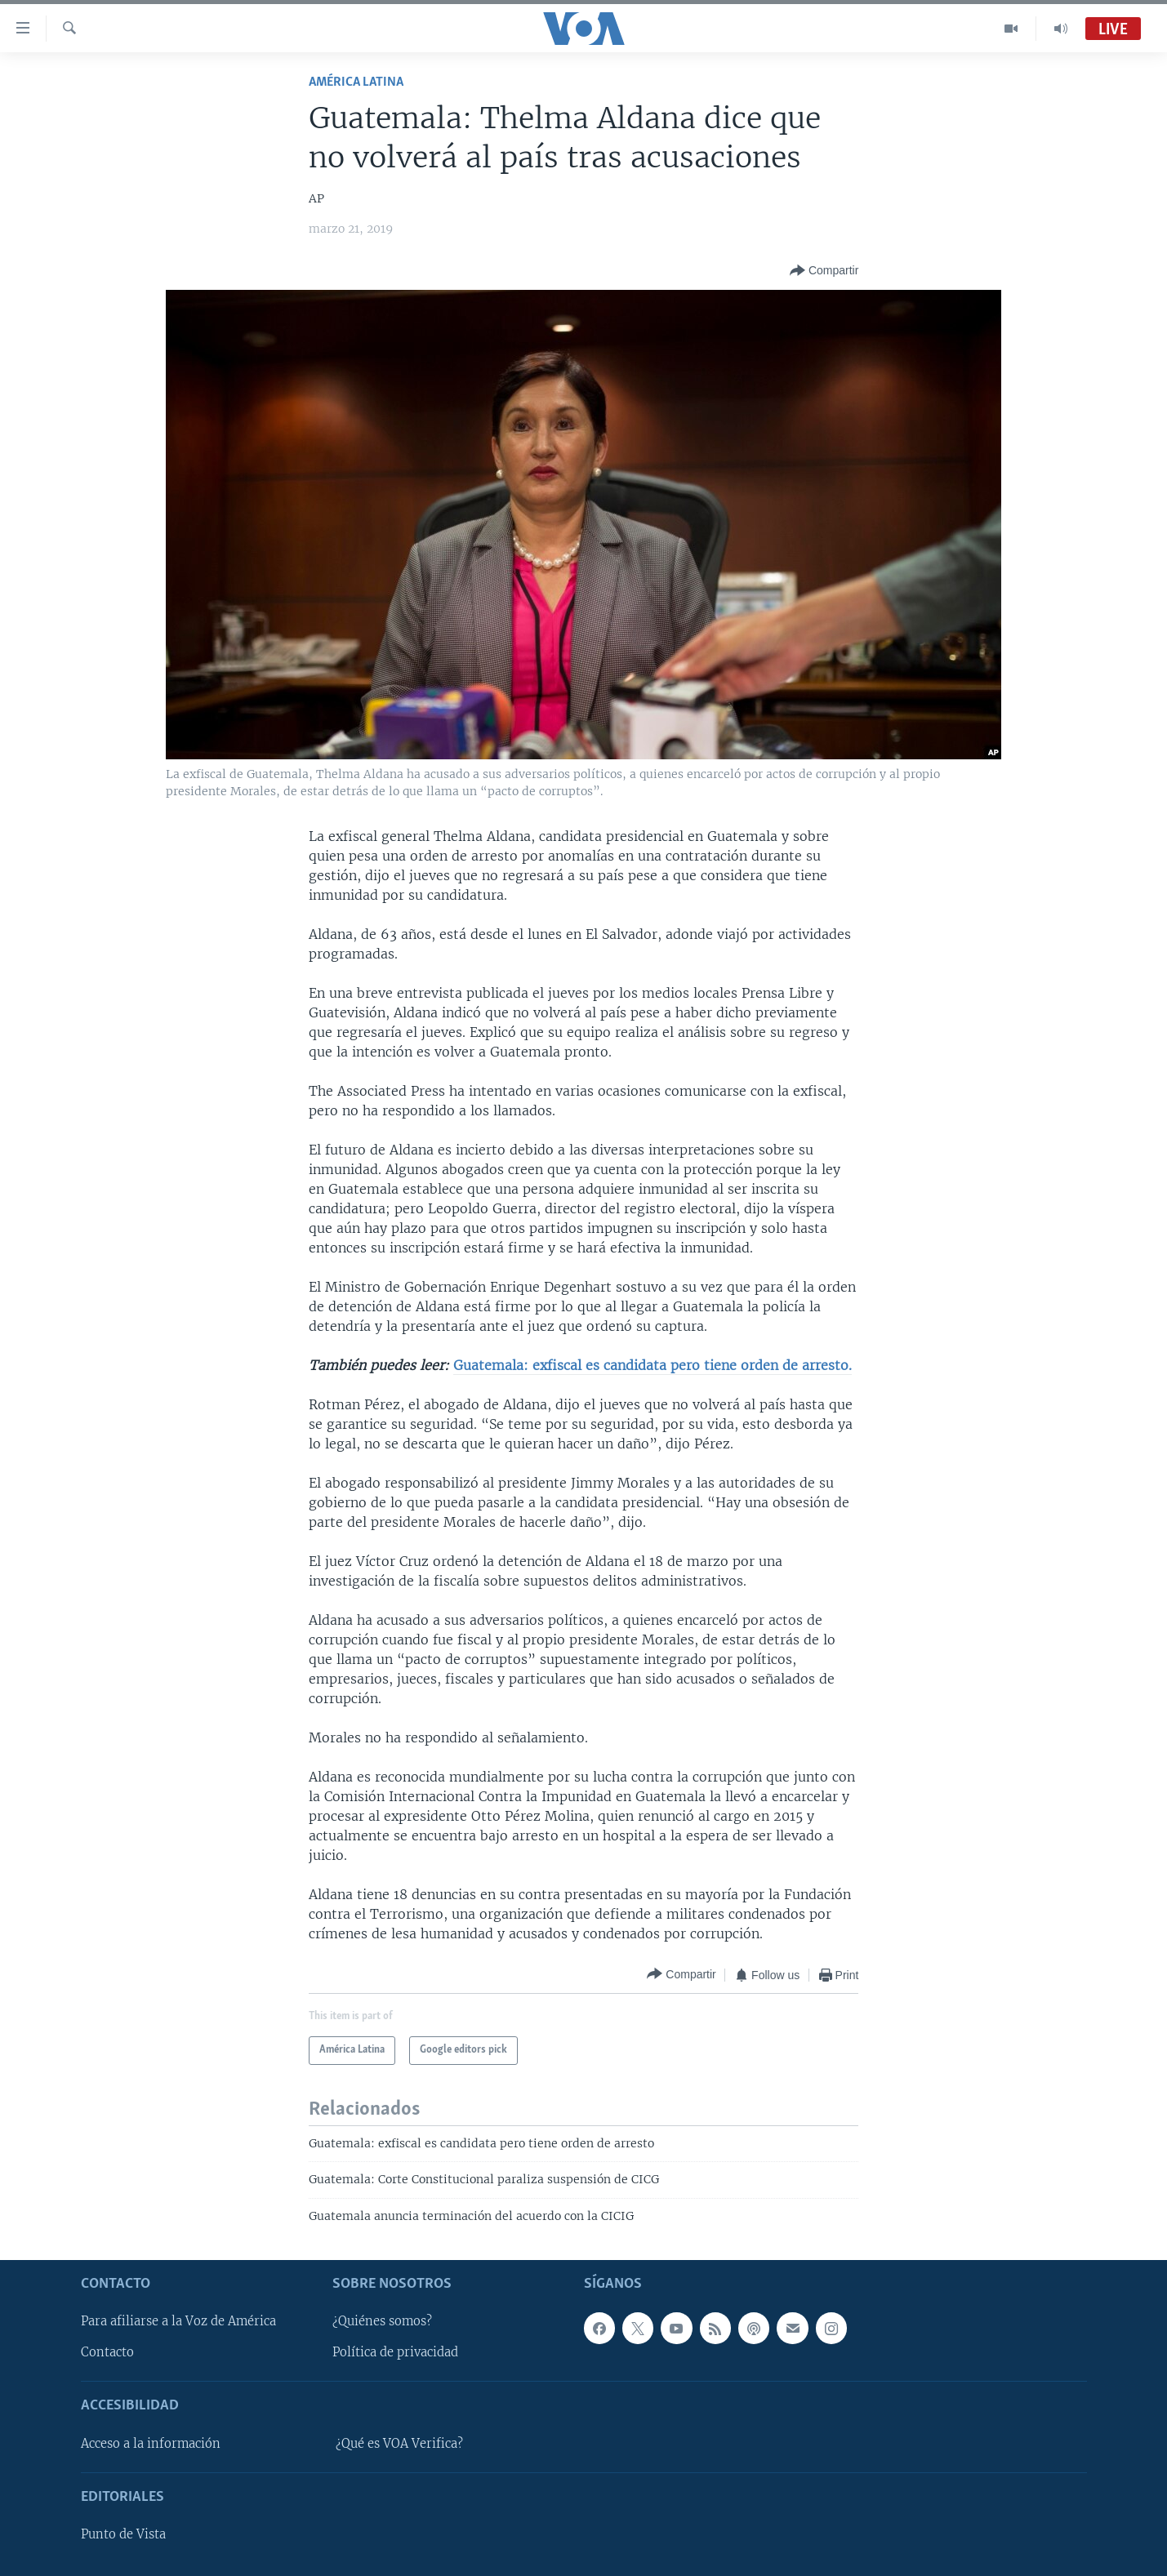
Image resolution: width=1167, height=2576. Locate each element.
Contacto (107, 2353)
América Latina (356, 82)
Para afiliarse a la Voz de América (178, 2322)
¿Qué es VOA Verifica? (399, 2443)
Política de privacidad (395, 2353)
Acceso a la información (150, 2443)
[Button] (824, 271)
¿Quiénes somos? (382, 2322)
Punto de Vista (123, 2534)
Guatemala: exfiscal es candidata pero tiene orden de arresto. (652, 1365)
